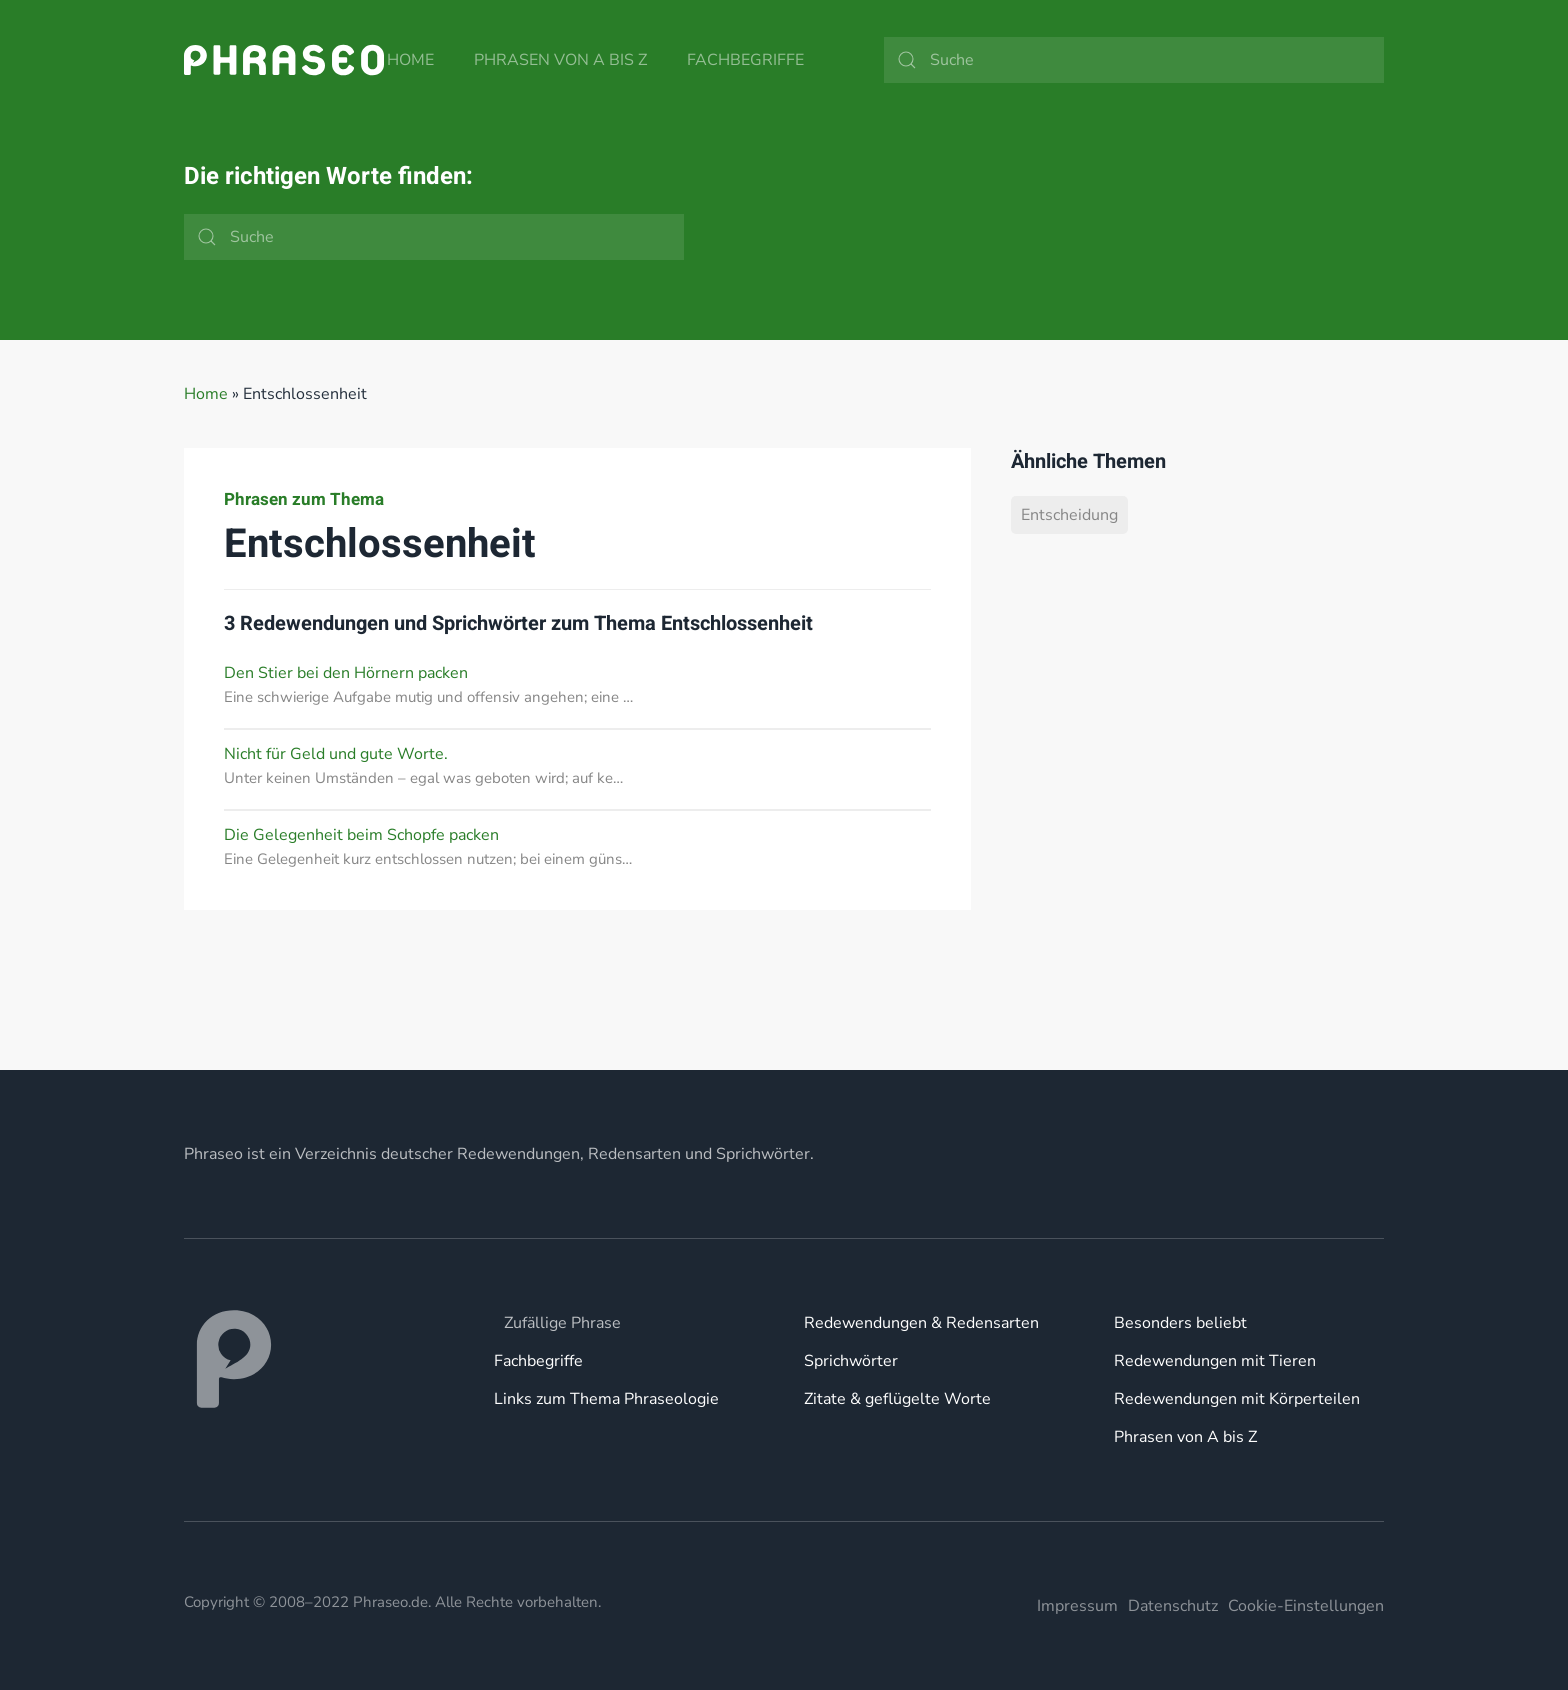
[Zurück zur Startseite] (284, 60)
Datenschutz (1173, 1606)
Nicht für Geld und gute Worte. (336, 754)
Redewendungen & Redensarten (921, 1323)
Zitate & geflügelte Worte (897, 1399)
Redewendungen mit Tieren (1215, 1361)
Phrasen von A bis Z (560, 60)
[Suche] (1134, 60)
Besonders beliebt (1180, 1323)
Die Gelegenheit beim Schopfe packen (361, 835)
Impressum (1077, 1606)
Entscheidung (1069, 515)
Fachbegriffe (745, 60)
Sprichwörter (851, 1361)
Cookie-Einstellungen (1306, 1606)
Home (410, 60)
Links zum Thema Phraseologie (606, 1399)
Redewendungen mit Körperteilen (1237, 1399)
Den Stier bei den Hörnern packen (346, 673)
